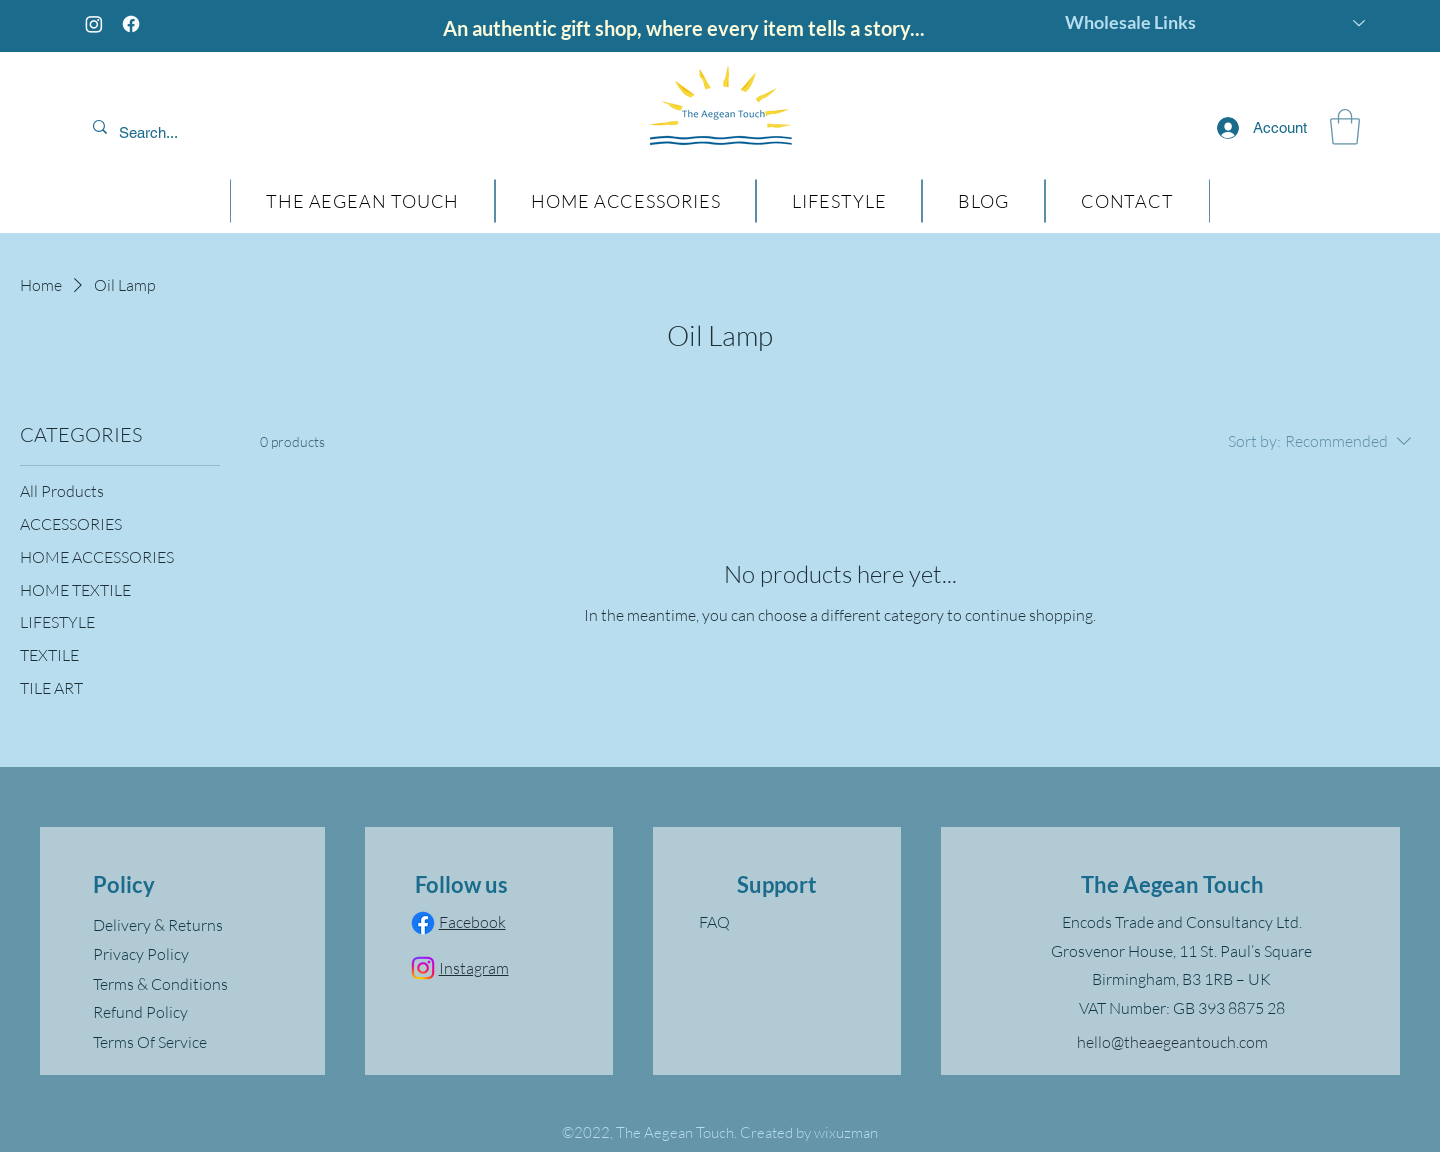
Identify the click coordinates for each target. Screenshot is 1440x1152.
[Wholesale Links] (1216, 23)
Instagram (474, 968)
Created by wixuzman (809, 1132)
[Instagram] (94, 24)
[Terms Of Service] (190, 1042)
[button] (1345, 127)
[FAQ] (777, 922)
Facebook (472, 922)
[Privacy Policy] (190, 954)
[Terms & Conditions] (190, 984)
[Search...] (213, 133)
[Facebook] (131, 24)
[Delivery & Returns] (190, 925)
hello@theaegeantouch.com (1172, 1042)
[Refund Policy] (190, 1012)
